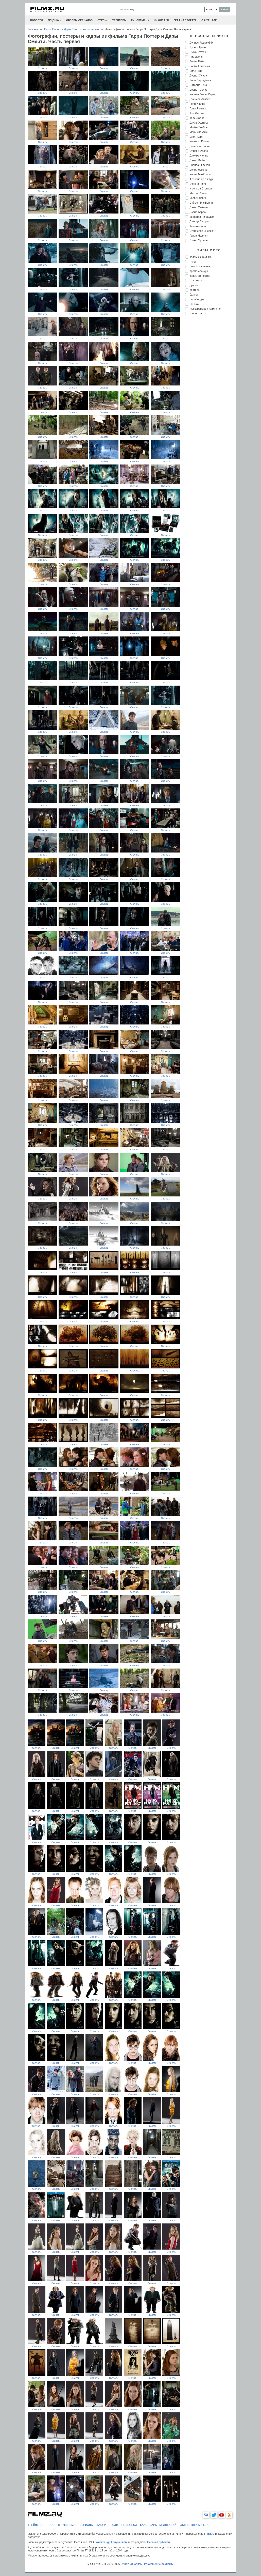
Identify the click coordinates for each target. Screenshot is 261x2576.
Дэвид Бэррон (198, 212)
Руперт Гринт (198, 47)
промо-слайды (199, 271)
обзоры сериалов (79, 20)
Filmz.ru (209, 2533)
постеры (195, 289)
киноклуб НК (140, 20)
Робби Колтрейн (200, 66)
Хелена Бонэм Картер (203, 94)
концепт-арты (198, 313)
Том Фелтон (197, 113)
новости (36, 20)
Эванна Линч (198, 183)
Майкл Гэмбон (199, 127)
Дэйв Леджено (199, 169)
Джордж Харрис (200, 221)
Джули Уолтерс (199, 122)
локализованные (200, 266)
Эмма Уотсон (198, 52)
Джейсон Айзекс (200, 99)
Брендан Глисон (200, 165)
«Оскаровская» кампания (205, 308)
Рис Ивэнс (196, 56)
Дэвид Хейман (199, 207)
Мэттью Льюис (199, 193)
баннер (194, 294)
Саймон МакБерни (201, 202)
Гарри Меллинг (199, 235)
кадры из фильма (201, 257)
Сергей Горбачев (158, 2542)
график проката (185, 20)
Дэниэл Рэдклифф (201, 42)
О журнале (209, 20)
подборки (129, 2525)
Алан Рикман (198, 108)
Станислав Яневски (202, 230)
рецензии (54, 20)
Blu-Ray (194, 304)
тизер (193, 261)
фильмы (69, 2525)
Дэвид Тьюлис (198, 89)
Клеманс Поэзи (199, 141)
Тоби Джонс (197, 118)
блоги (101, 2525)
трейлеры (119, 20)
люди (114, 2525)
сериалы (87, 2525)
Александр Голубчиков (111, 2542)
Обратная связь (131, 2564)
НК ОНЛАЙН (161, 20)
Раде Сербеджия (200, 80)
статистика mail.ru (195, 2525)
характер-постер (200, 275)
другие (194, 285)
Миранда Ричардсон (202, 216)
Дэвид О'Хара (198, 75)
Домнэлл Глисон (200, 146)
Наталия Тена (198, 85)
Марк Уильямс (198, 132)
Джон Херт (196, 136)
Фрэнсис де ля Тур (201, 179)
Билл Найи (196, 70)
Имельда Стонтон (201, 188)
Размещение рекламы (158, 2564)
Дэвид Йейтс (198, 160)
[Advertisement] (210, 373)
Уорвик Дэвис (198, 198)
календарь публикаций (158, 2525)
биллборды (197, 299)
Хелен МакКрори (200, 174)
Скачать (42, 68)
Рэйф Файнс (197, 103)
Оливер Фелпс (199, 150)
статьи (102, 20)
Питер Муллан (199, 240)
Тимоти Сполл (198, 226)
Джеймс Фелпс (199, 155)
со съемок (196, 280)
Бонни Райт (197, 61)
